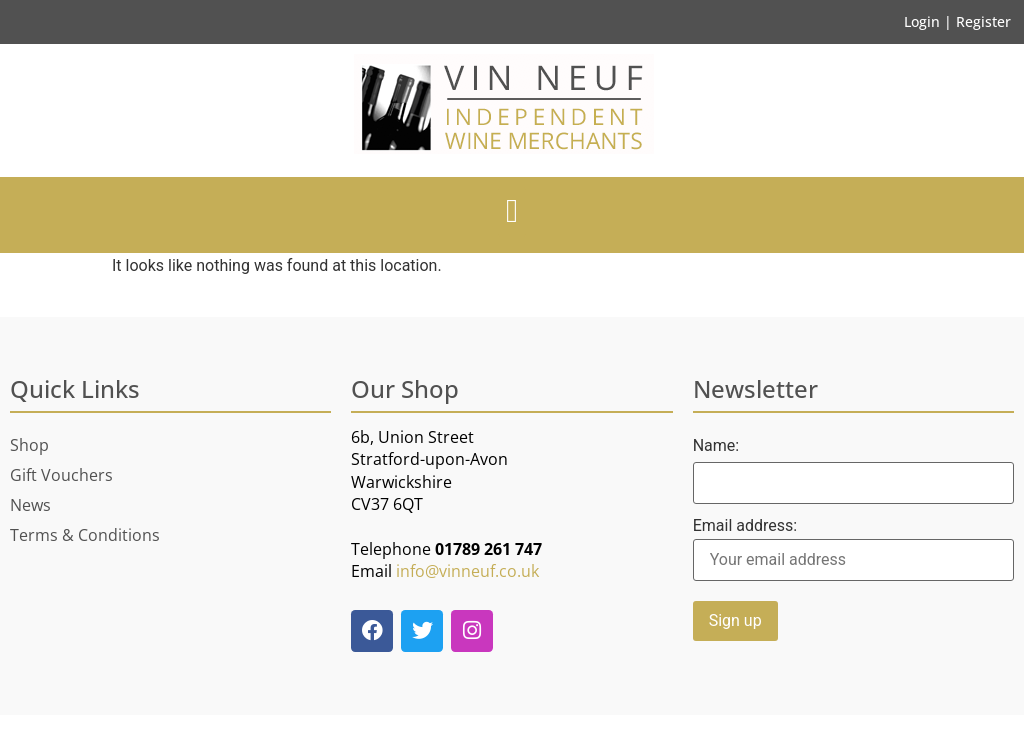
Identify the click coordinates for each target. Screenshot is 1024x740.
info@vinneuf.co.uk (467, 571)
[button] (512, 212)
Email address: (853, 549)
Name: (716, 446)
